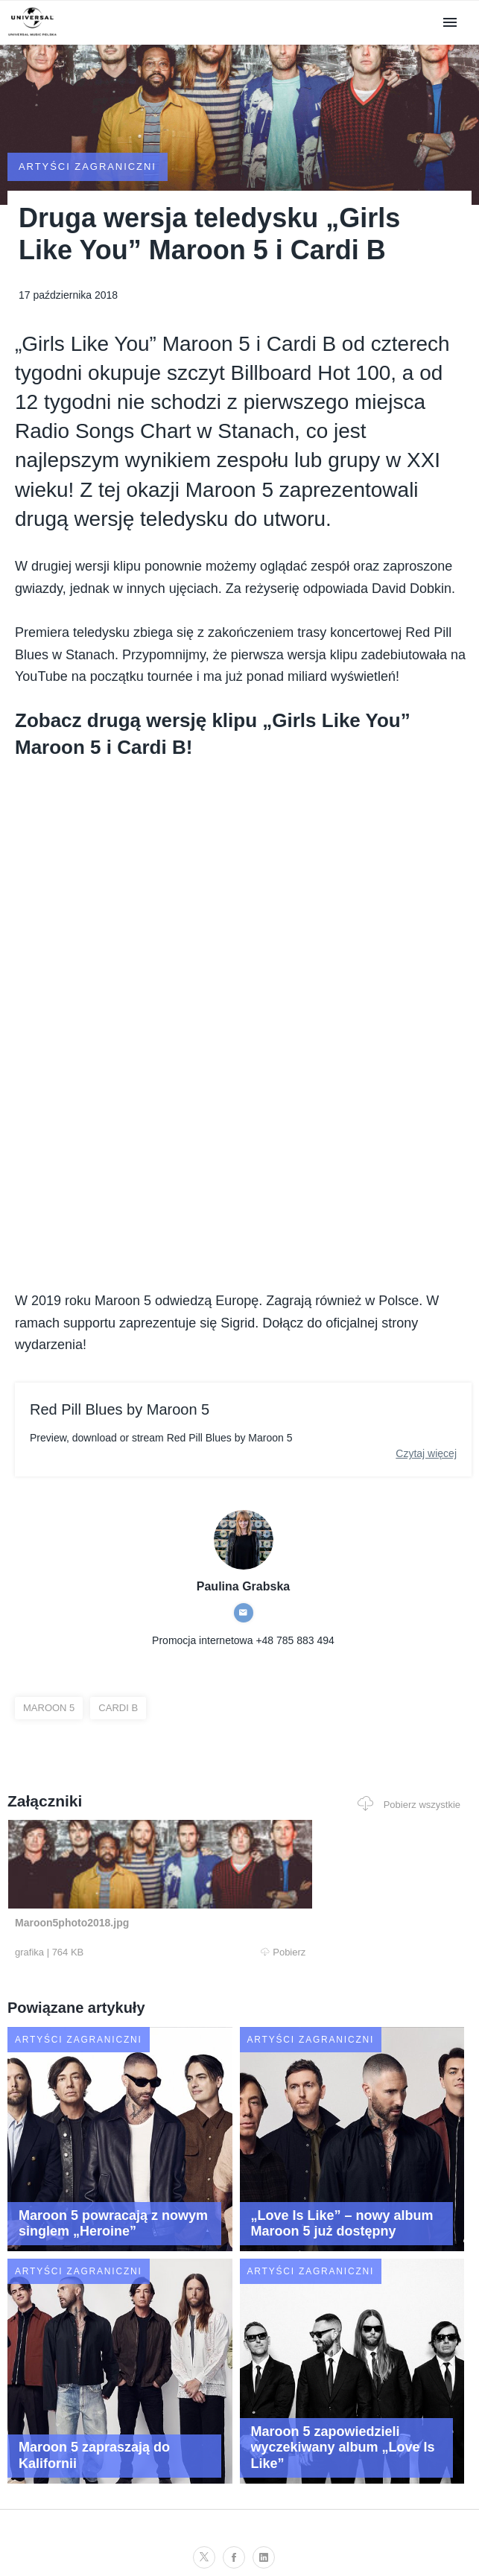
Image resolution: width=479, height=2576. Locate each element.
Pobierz (123, 1952)
